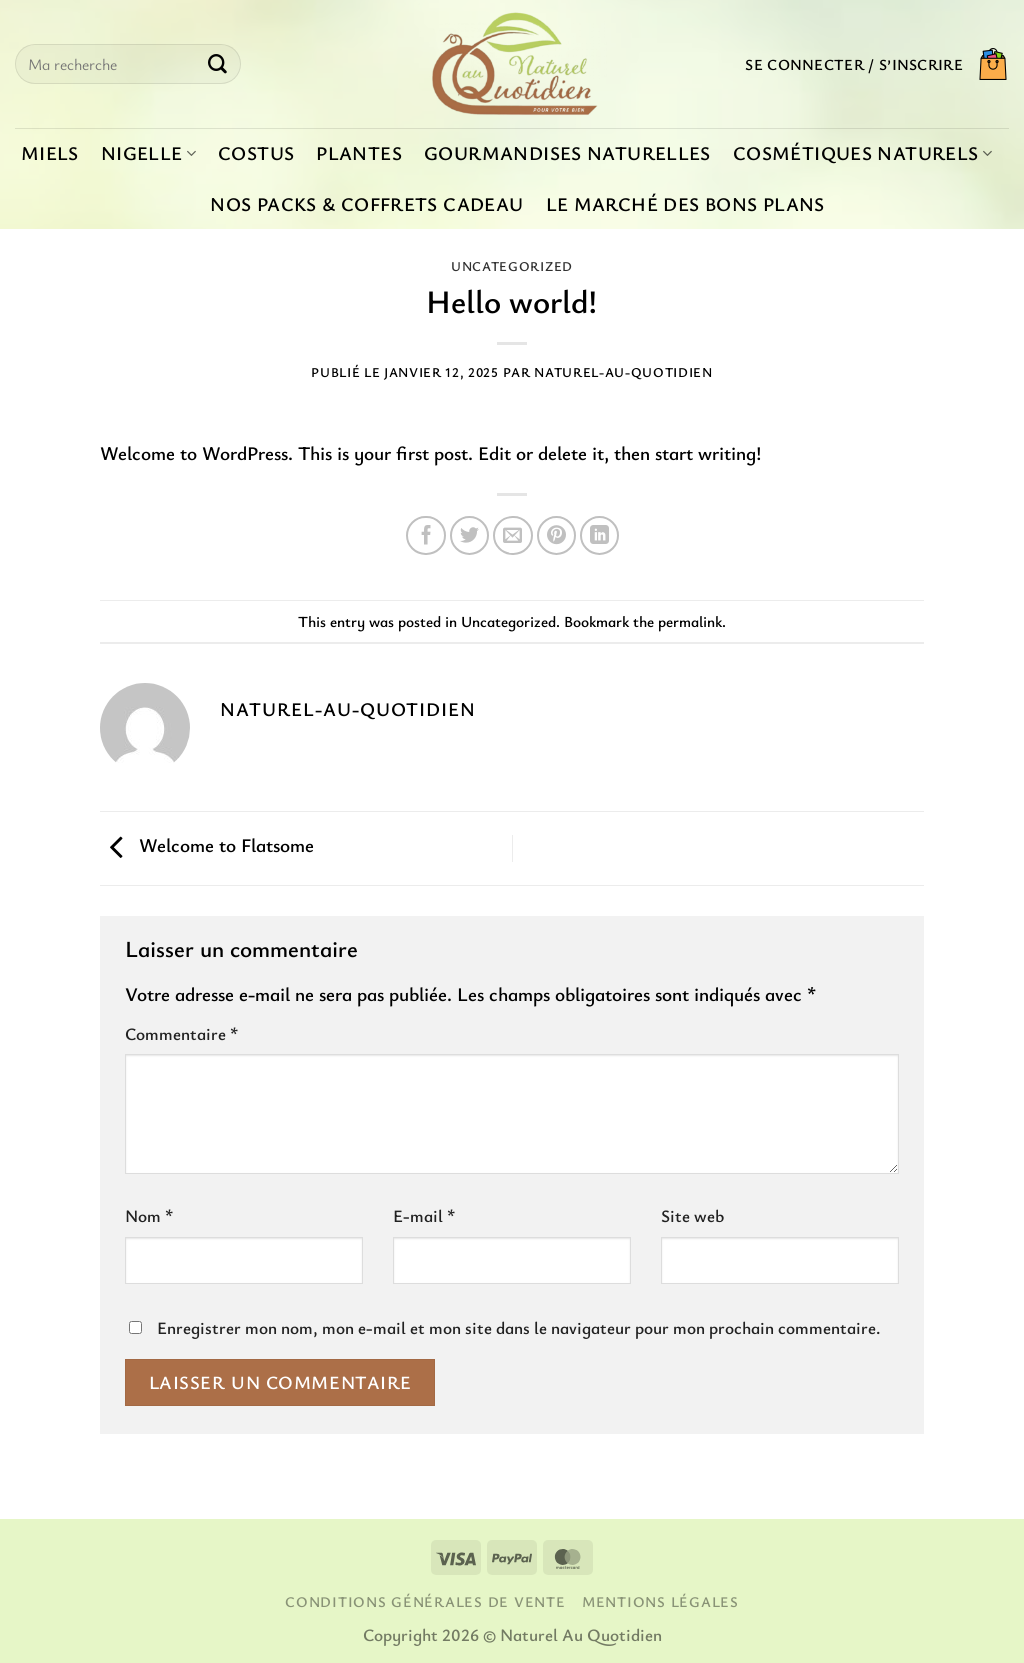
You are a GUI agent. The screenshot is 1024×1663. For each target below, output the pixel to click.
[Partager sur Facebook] (426, 536)
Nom (149, 1215)
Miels (50, 153)
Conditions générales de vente (425, 1601)
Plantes (359, 153)
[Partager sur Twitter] (470, 536)
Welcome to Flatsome (207, 846)
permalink (690, 621)
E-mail (424, 1215)
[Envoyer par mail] (513, 536)
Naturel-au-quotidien (623, 372)
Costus (256, 153)
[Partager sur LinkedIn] (600, 536)
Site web (692, 1215)
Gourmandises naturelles (567, 153)
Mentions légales (660, 1601)
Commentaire (181, 1033)
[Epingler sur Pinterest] (557, 536)
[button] (854, 64)
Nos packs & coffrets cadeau (366, 204)
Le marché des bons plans (685, 204)
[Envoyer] (217, 64)
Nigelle (148, 153)
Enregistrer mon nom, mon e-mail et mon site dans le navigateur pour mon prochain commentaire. (518, 1327)
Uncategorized (512, 266)
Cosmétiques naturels (862, 153)
